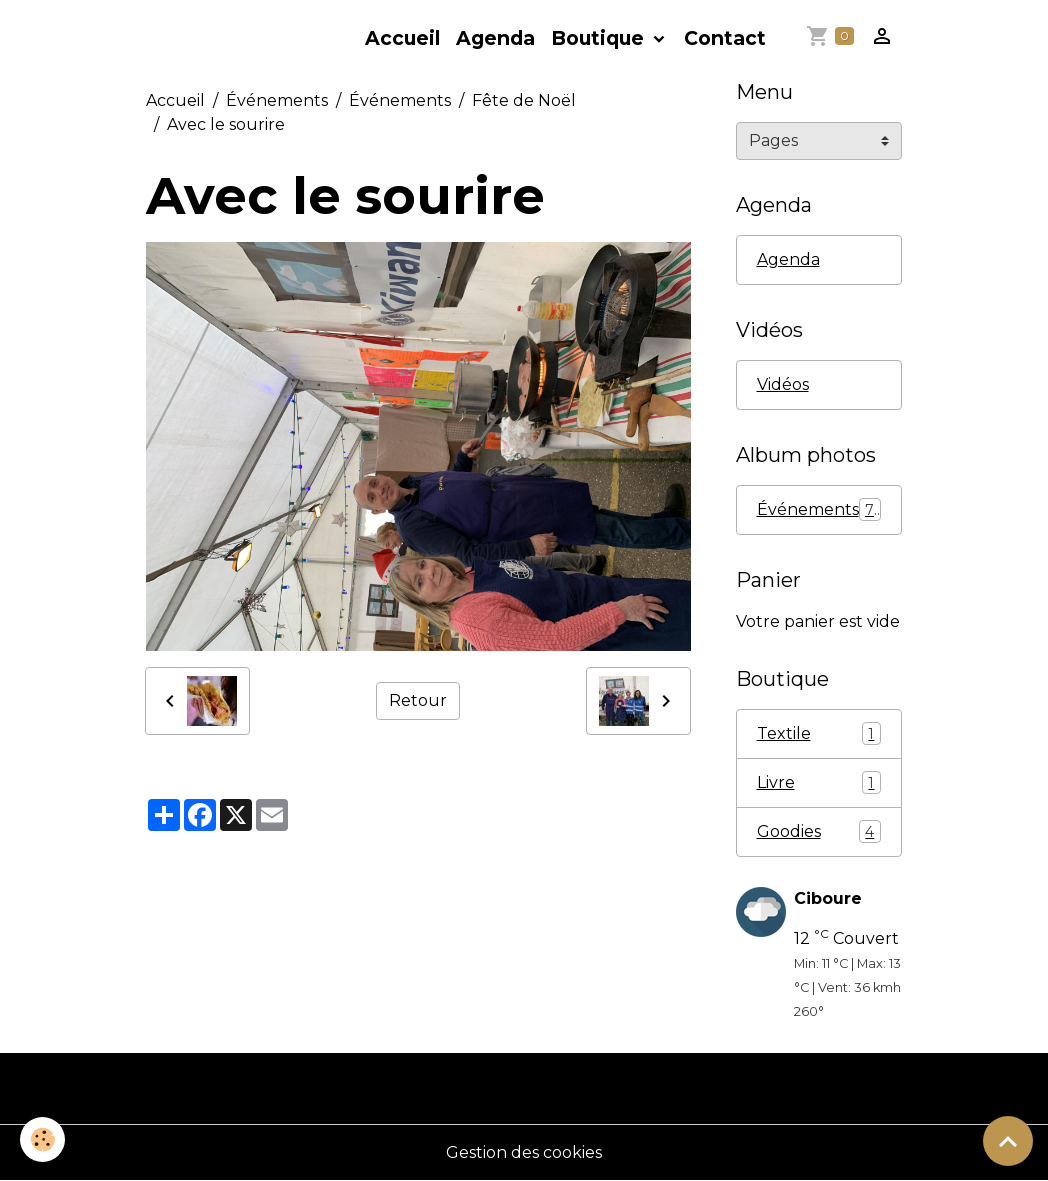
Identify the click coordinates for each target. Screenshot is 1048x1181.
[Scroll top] (1008, 1141)
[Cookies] (42, 1139)
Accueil (402, 38)
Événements (277, 100)
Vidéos (783, 384)
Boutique (600, 38)
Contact (725, 38)
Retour (418, 700)
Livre (819, 782)
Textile (819, 733)
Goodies (819, 831)
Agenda (495, 38)
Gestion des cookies (524, 1152)
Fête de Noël (524, 100)
